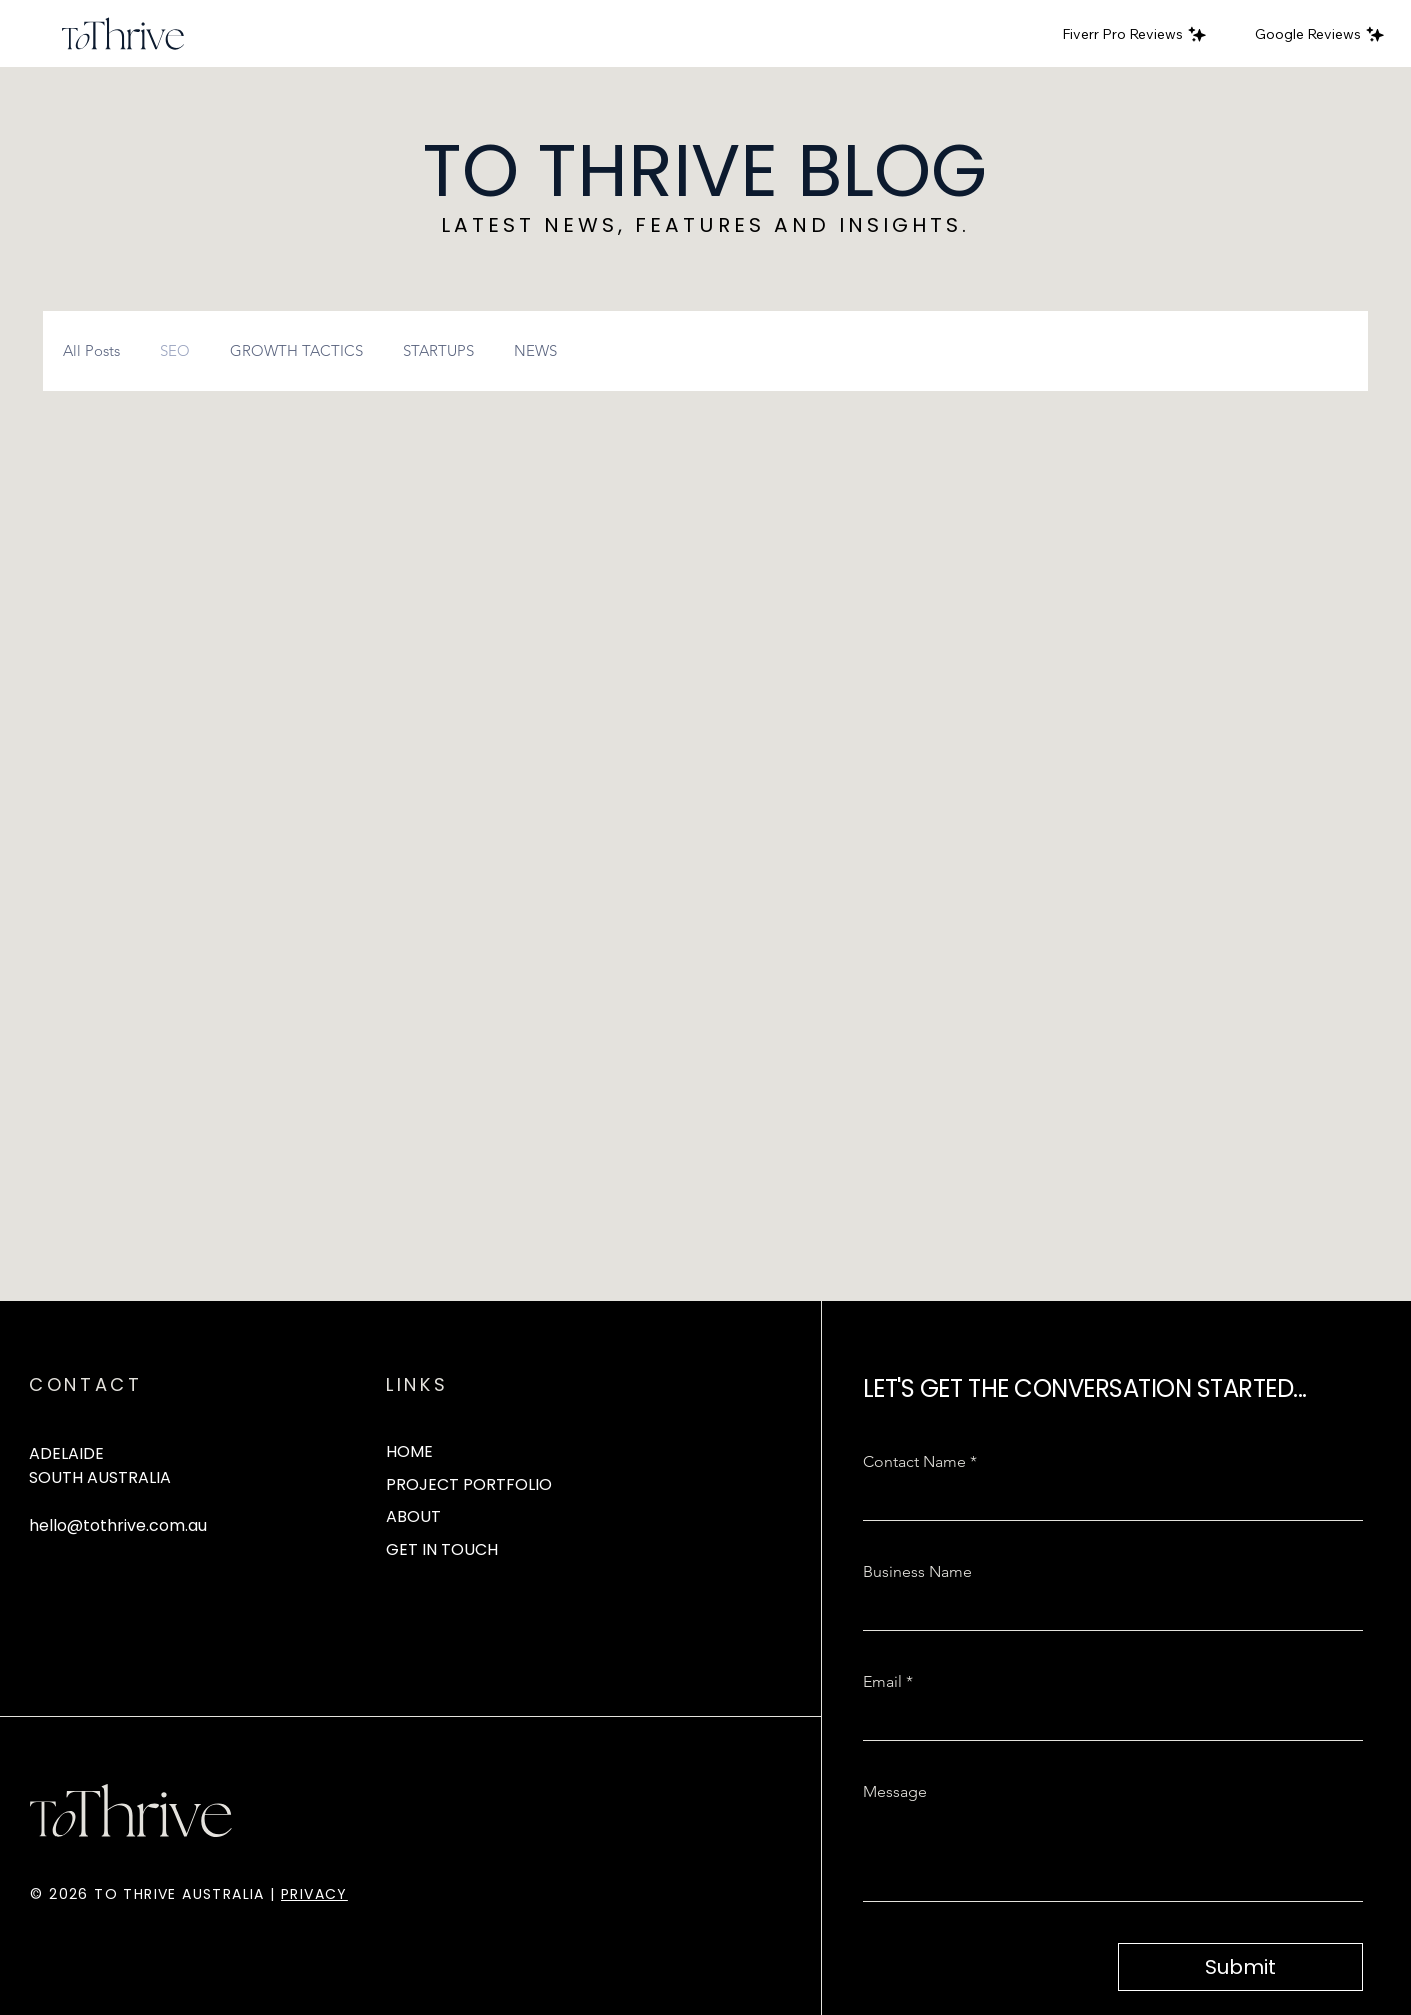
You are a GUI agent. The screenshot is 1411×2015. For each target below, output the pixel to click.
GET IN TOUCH (442, 1549)
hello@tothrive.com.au (118, 1525)
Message (895, 1791)
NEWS (535, 351)
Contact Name (920, 1462)
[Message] (1113, 1855)
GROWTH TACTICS (296, 351)
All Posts (91, 351)
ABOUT (413, 1516)
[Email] (1107, 1720)
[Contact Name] (1107, 1500)
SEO (175, 351)
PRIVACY (314, 1894)
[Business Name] (1107, 1610)
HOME (409, 1451)
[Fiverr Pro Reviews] (1134, 34)
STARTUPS (438, 351)
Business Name (917, 1571)
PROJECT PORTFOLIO (469, 1484)
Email (888, 1682)
